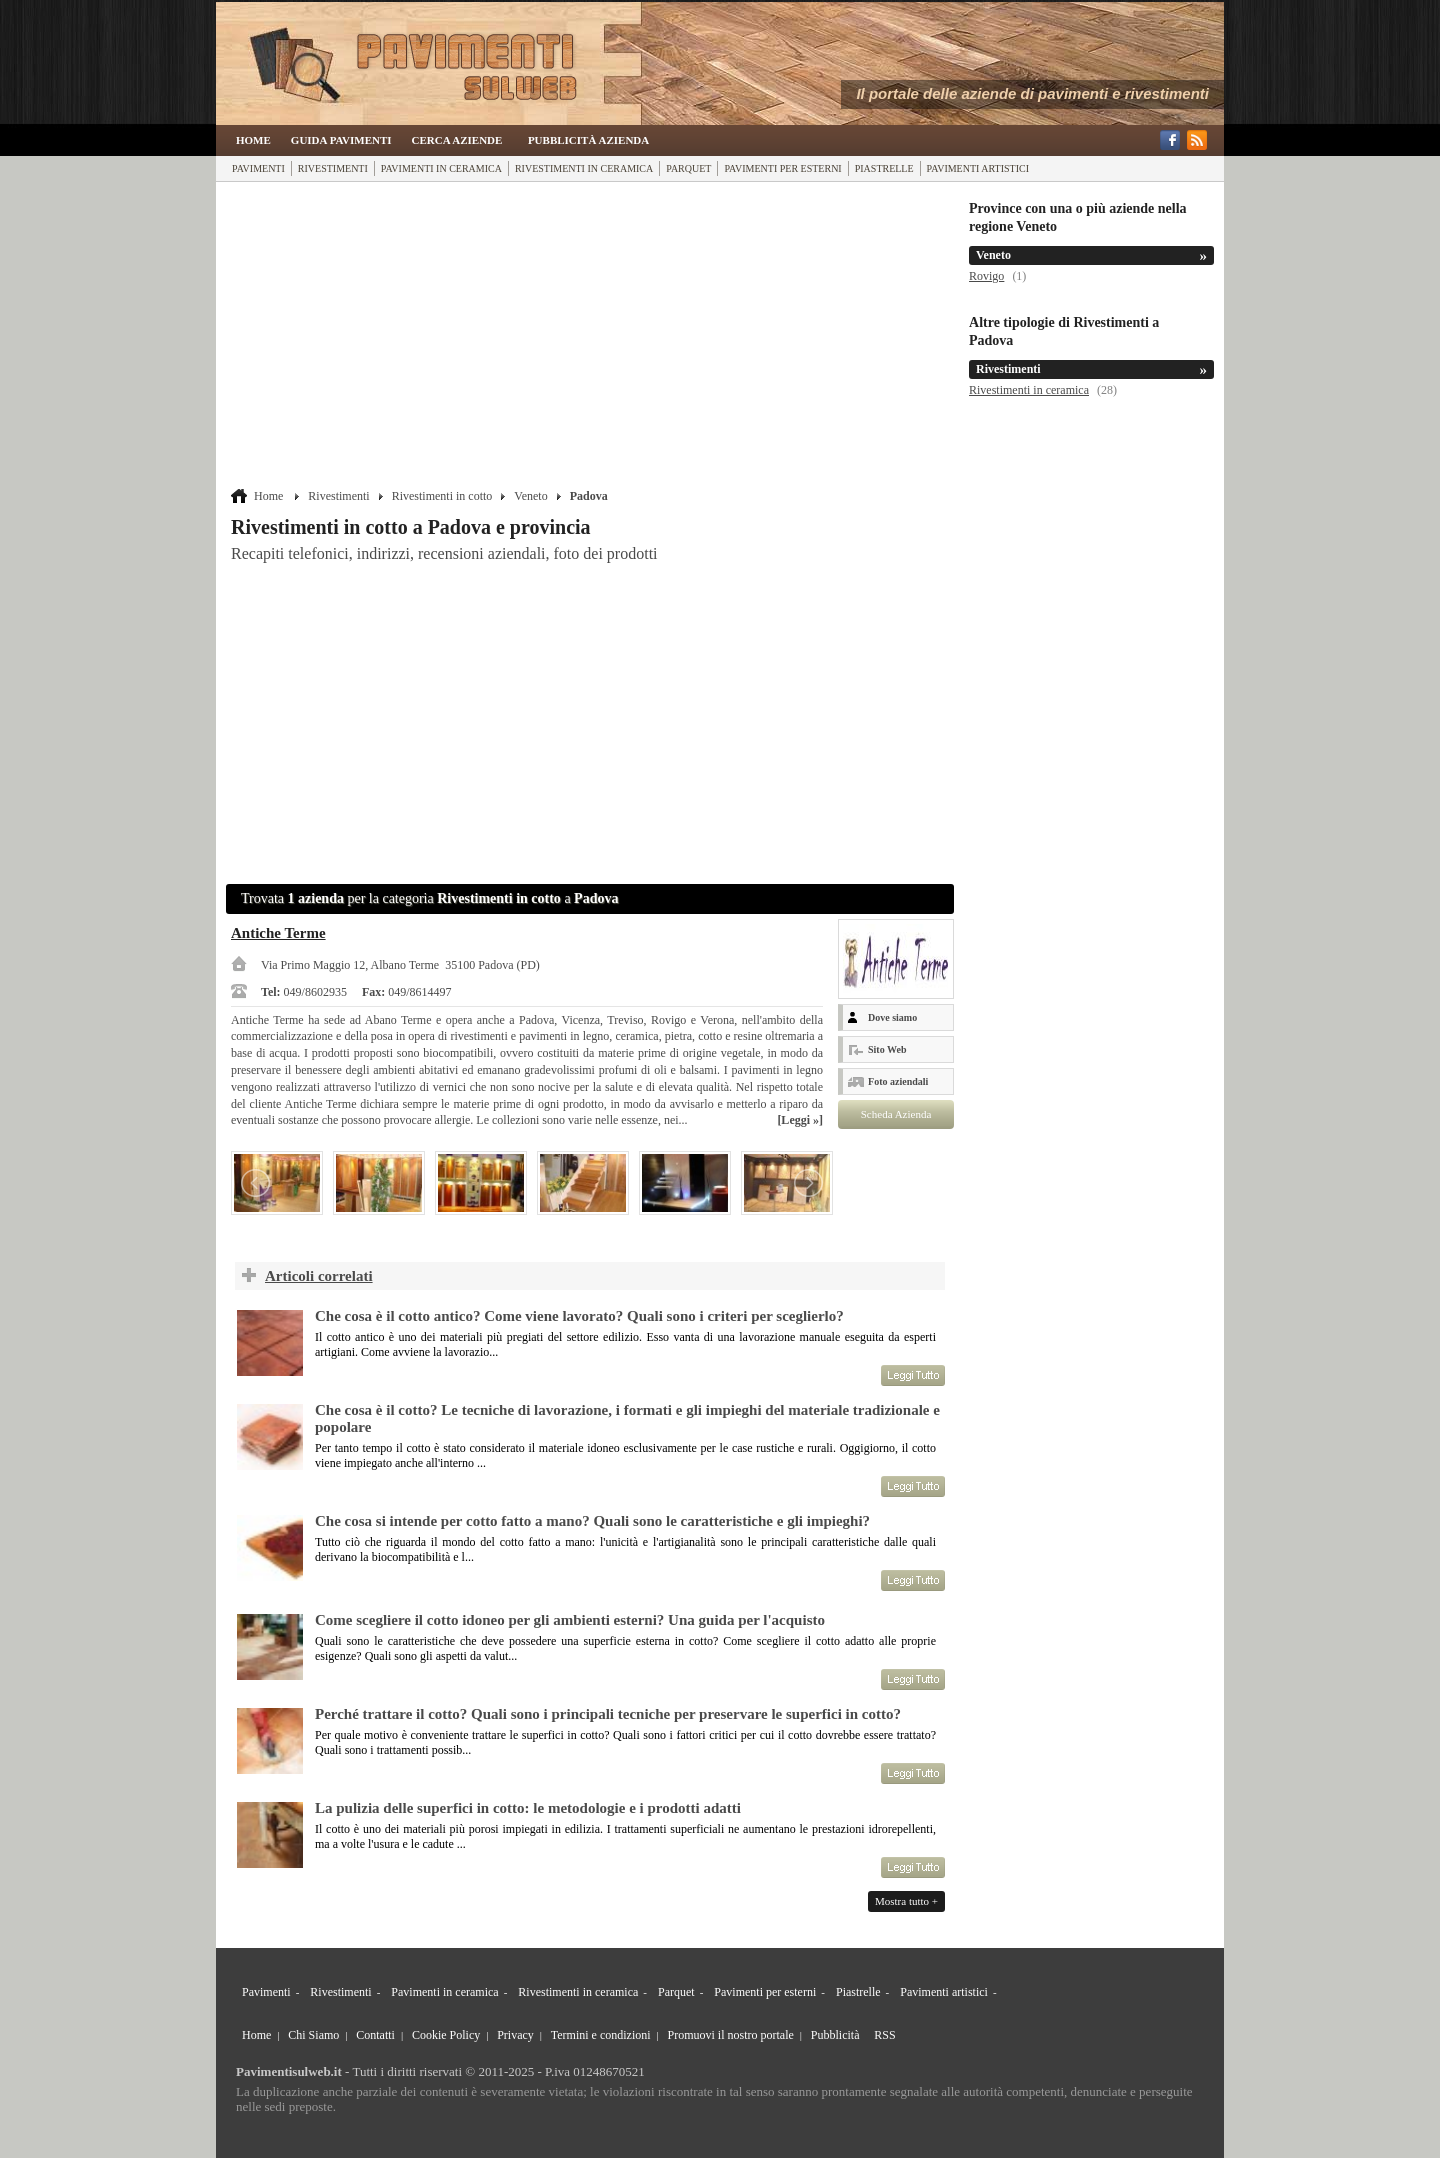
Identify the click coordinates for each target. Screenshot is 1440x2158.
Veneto (530, 496)
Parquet (688, 168)
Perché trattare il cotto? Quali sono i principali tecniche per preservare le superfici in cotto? (608, 1714)
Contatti (375, 2035)
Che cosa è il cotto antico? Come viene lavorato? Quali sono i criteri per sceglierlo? (579, 1316)
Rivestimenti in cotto (442, 496)
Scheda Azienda (896, 1114)
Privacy (515, 2035)
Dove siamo (892, 1017)
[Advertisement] (592, 337)
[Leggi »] (800, 1120)
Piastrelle (884, 168)
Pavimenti (258, 168)
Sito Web (887, 1049)
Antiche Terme (278, 933)
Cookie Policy (446, 2035)
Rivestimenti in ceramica (584, 168)
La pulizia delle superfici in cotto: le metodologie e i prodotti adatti (528, 1808)
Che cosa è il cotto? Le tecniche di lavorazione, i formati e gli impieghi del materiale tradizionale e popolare (627, 1418)
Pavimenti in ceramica (441, 168)
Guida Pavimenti (341, 140)
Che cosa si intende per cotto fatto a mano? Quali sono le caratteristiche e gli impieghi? (592, 1521)
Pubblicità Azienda (588, 140)
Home (253, 140)
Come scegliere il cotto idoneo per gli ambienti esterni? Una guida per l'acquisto (570, 1620)
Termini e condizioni (601, 2035)
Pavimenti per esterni (782, 168)
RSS (884, 2035)
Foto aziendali (898, 1081)
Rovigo (986, 276)
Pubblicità (835, 2035)
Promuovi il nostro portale (731, 2035)
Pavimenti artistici (978, 168)
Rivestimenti (333, 168)
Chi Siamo (313, 2035)
